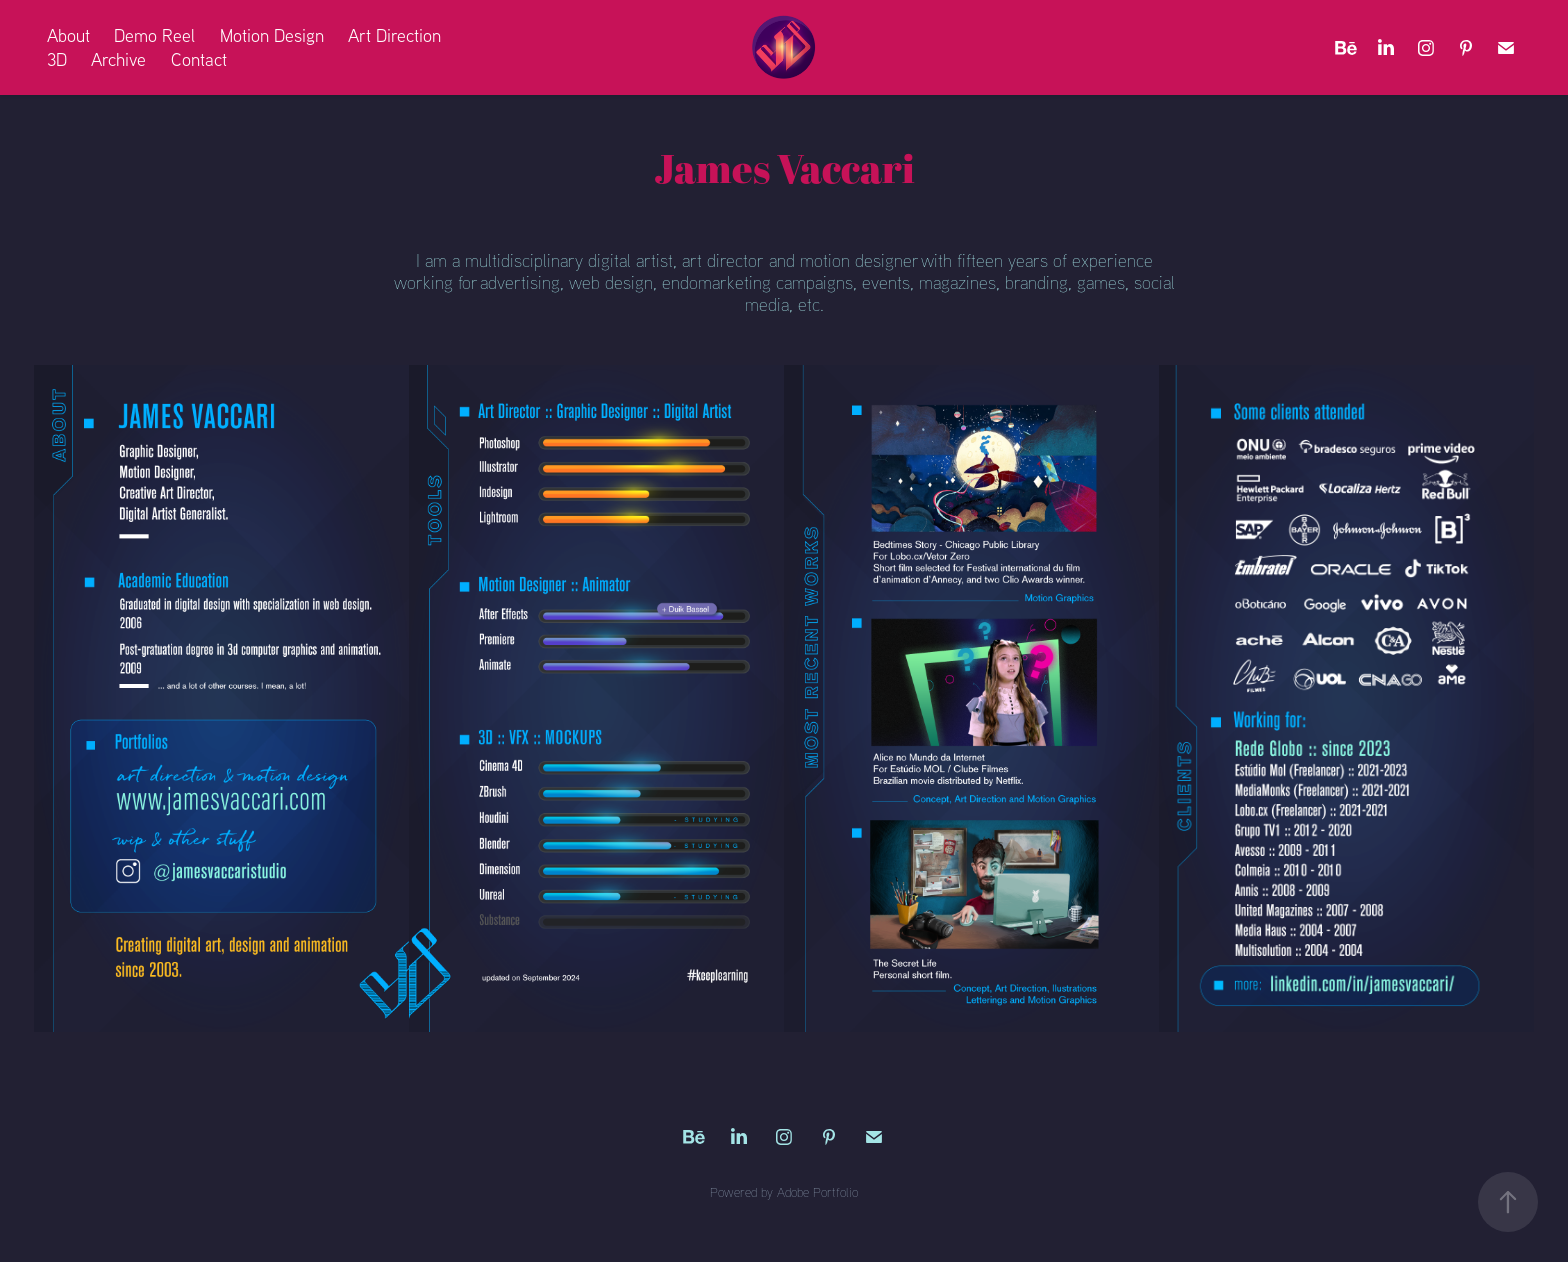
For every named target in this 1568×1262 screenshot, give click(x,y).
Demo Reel (154, 35)
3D (57, 59)
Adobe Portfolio (817, 1192)
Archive (118, 59)
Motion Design (272, 35)
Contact (199, 59)
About (68, 35)
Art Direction (394, 35)
